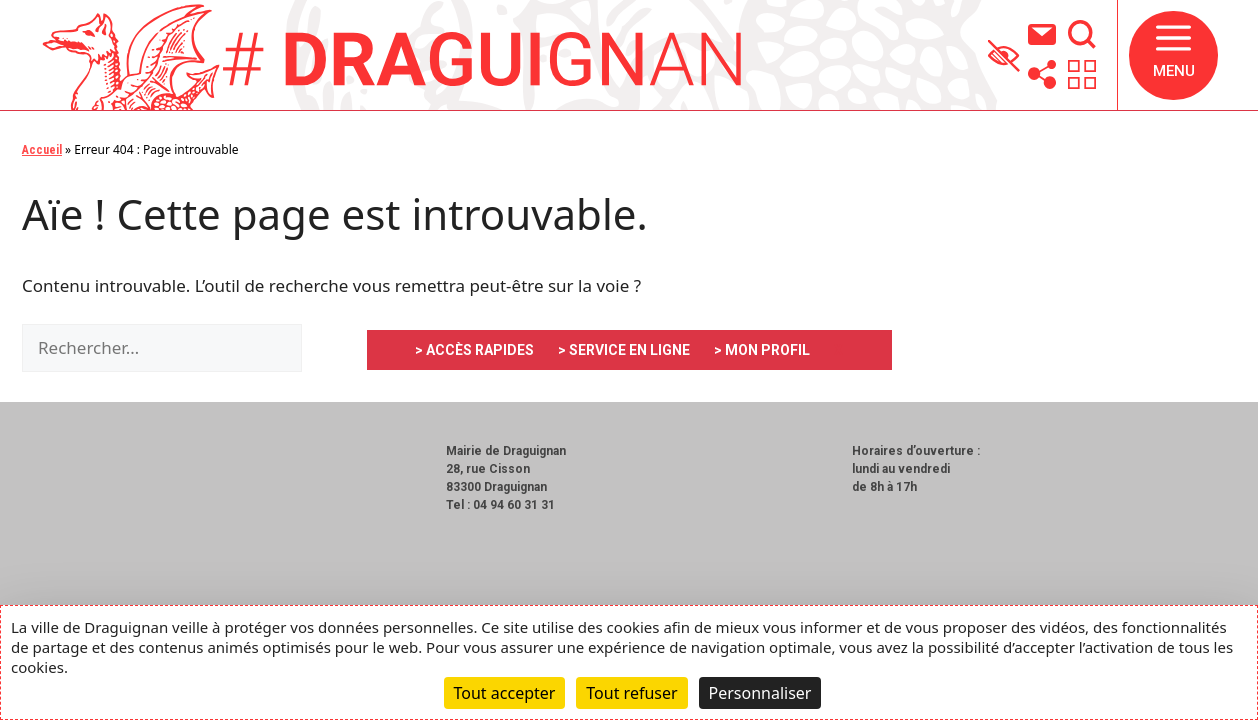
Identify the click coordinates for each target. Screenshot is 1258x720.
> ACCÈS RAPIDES (474, 350)
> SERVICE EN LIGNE (624, 350)
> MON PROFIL (762, 350)
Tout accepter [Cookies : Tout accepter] (505, 693)
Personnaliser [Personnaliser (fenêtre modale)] (760, 693)
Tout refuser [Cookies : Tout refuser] (631, 693)
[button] (1173, 55)
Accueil (42, 150)
